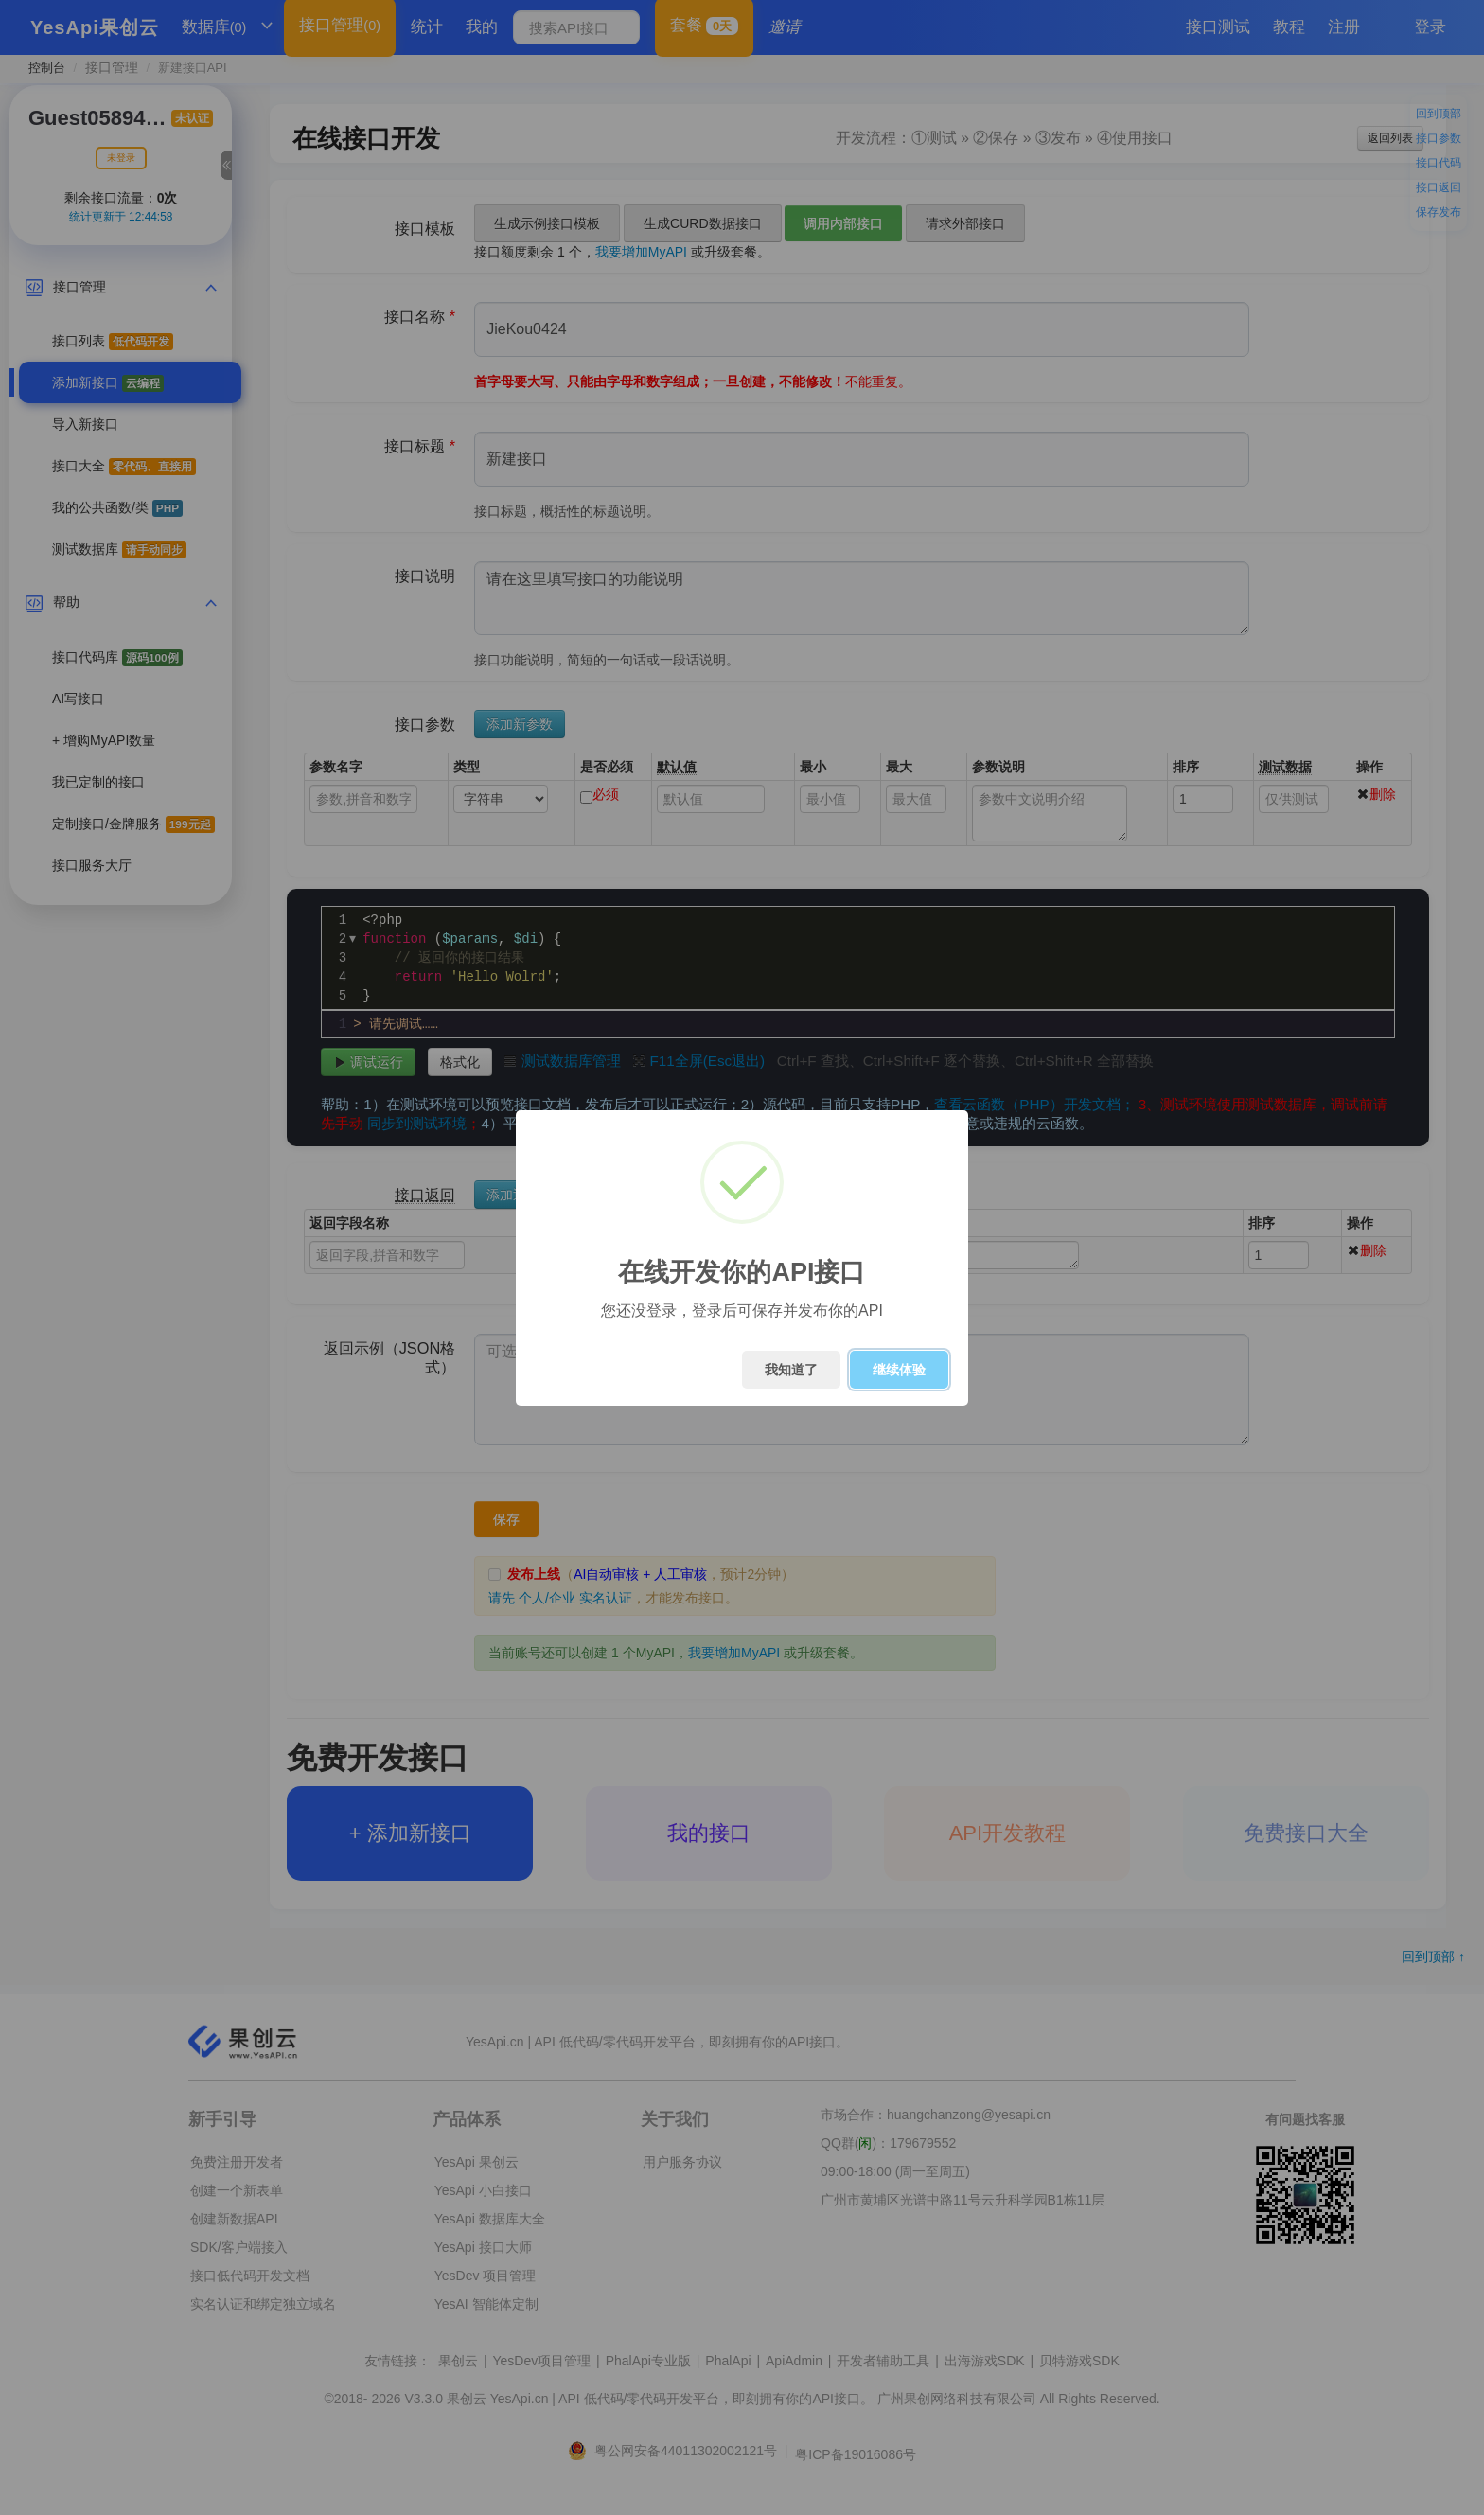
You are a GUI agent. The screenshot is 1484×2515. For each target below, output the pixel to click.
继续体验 (899, 1369)
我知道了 (791, 1369)
